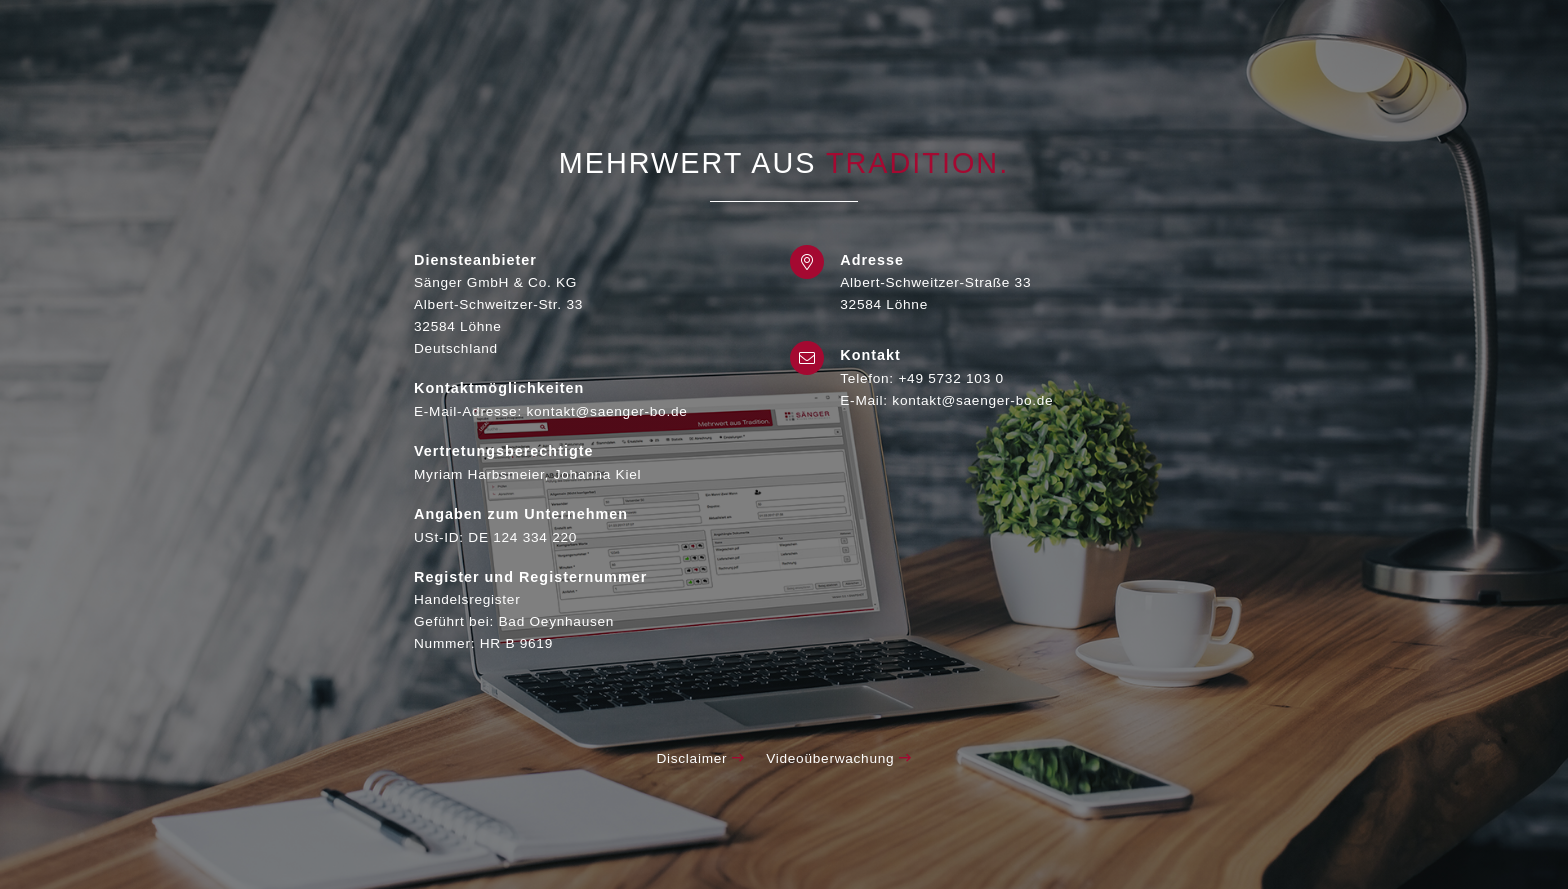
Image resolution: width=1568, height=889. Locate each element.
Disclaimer (700, 758)
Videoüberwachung (838, 758)
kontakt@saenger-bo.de (972, 400)
